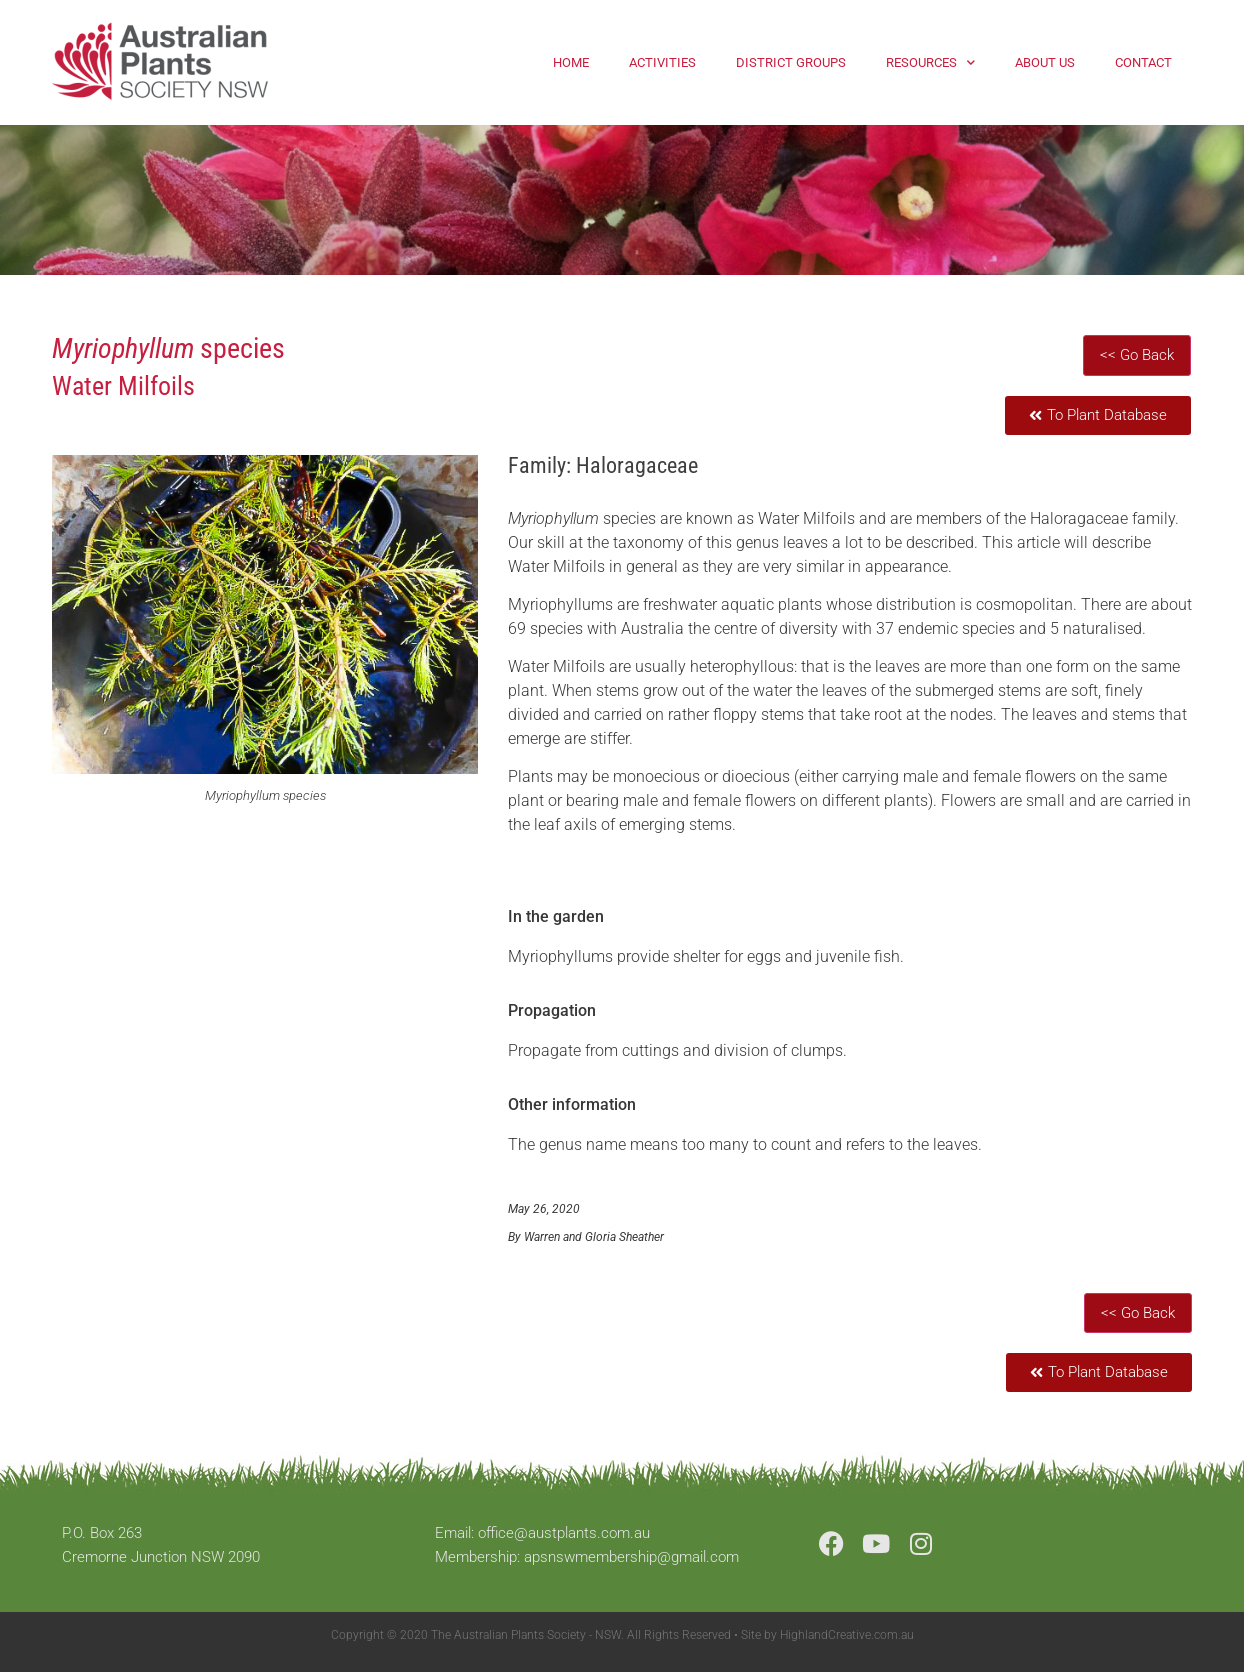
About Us (1045, 62)
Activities (662, 62)
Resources (930, 62)
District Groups (791, 62)
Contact (1143, 62)
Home (571, 62)
